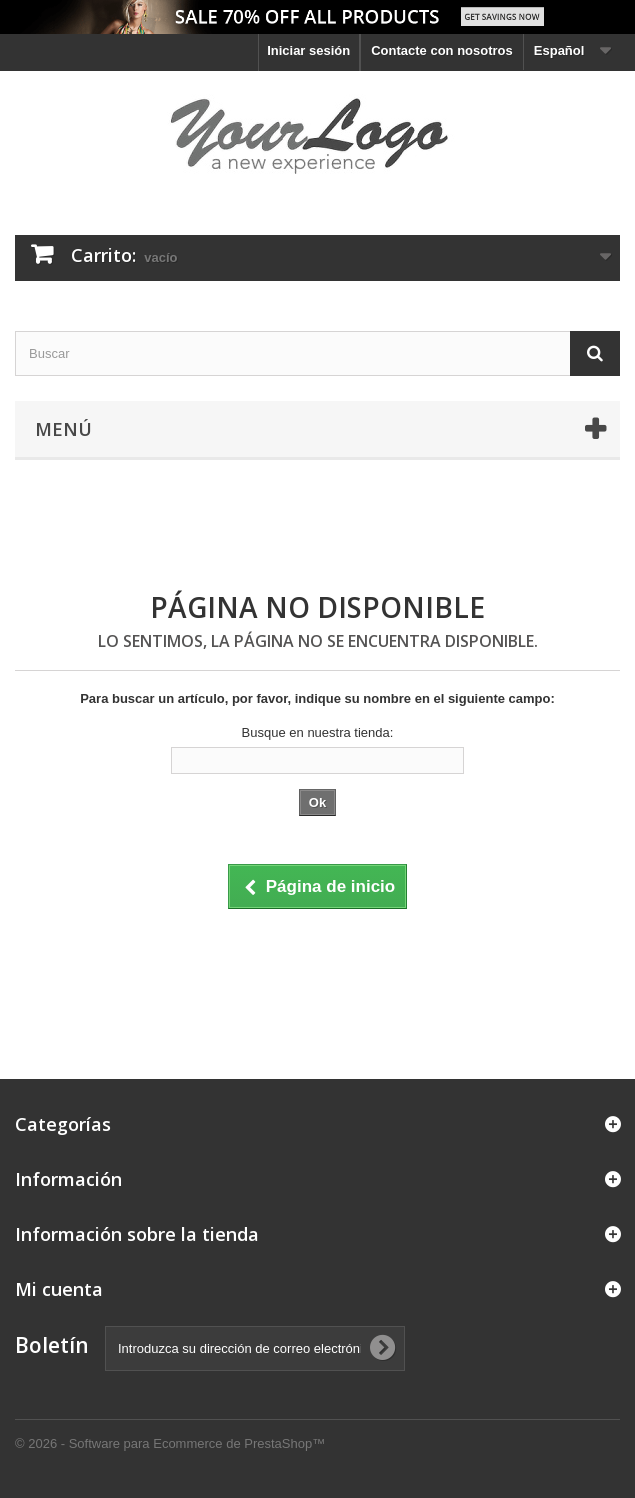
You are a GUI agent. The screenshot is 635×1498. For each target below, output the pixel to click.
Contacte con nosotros (442, 50)
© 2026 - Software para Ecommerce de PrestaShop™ (170, 1443)
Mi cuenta (59, 1289)
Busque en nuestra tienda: (318, 732)
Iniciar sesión (308, 50)
